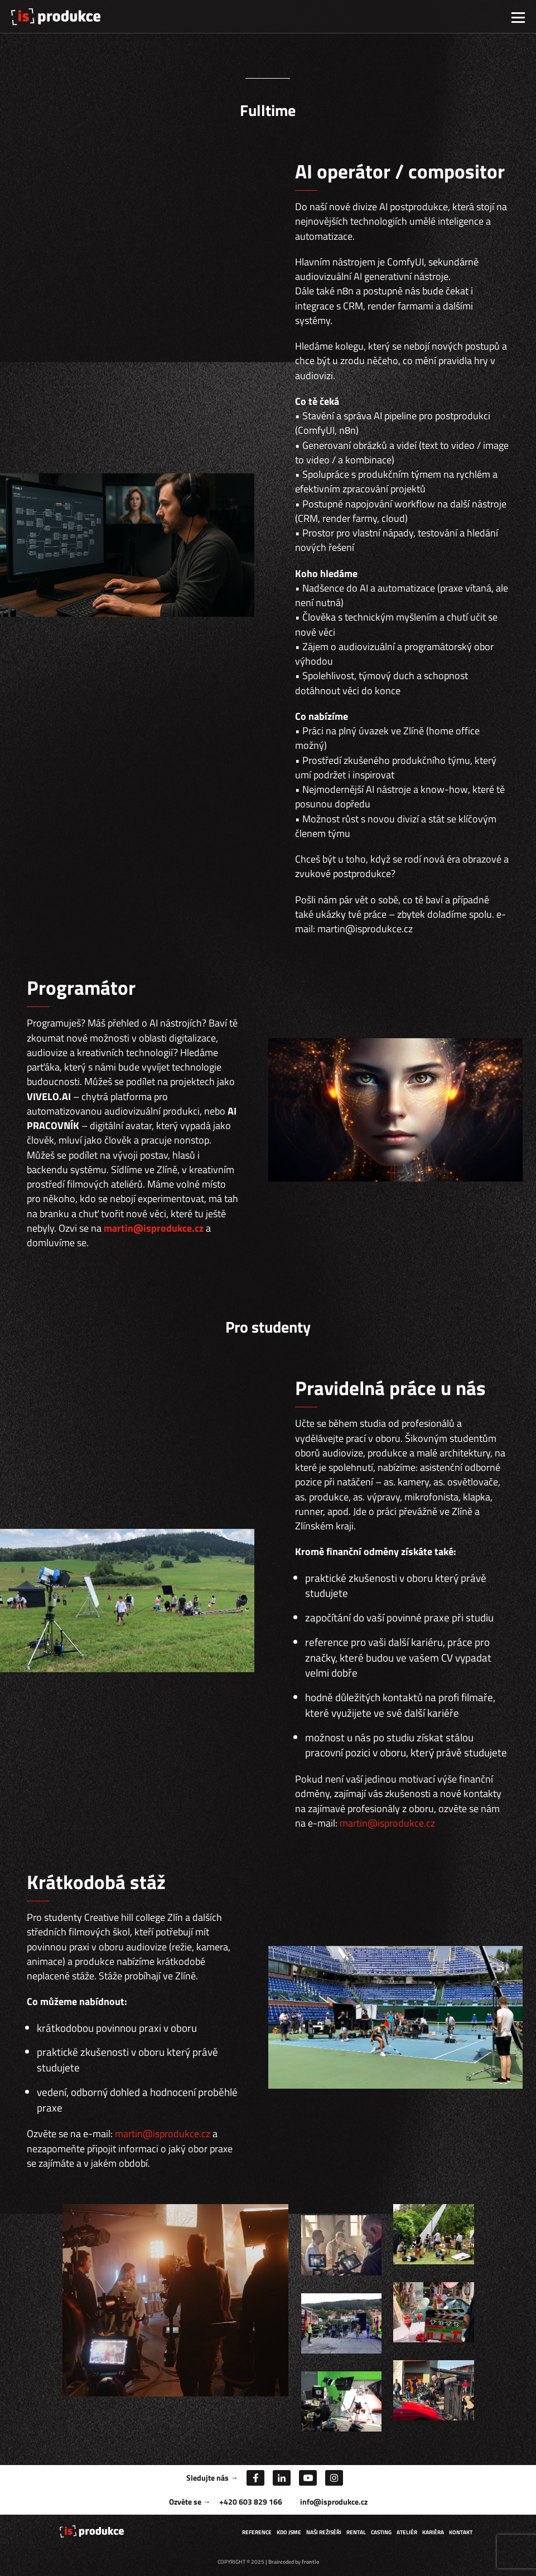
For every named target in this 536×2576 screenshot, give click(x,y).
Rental (356, 2532)
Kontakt (460, 2532)
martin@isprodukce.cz (154, 1228)
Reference (257, 2532)
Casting (381, 2532)
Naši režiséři (323, 2532)
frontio (310, 2562)
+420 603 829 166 (250, 2501)
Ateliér (407, 2532)
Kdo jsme (289, 2532)
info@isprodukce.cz (334, 2501)
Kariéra (433, 2532)
